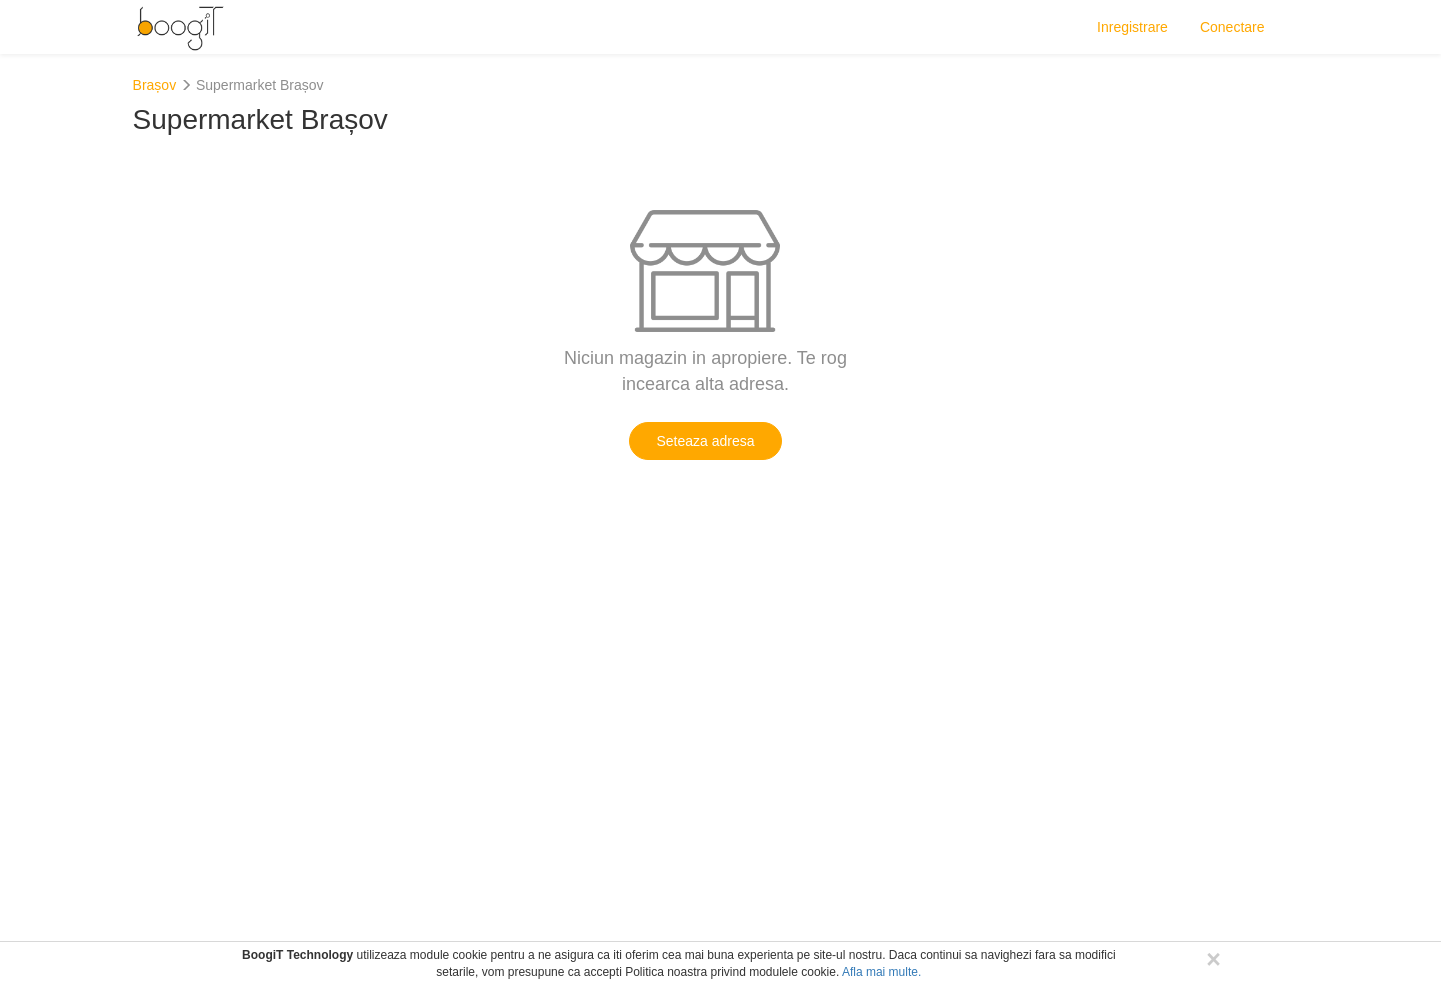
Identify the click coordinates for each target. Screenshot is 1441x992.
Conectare (1232, 27)
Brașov (155, 85)
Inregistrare (1132, 27)
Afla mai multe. (881, 972)
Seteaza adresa (705, 441)
